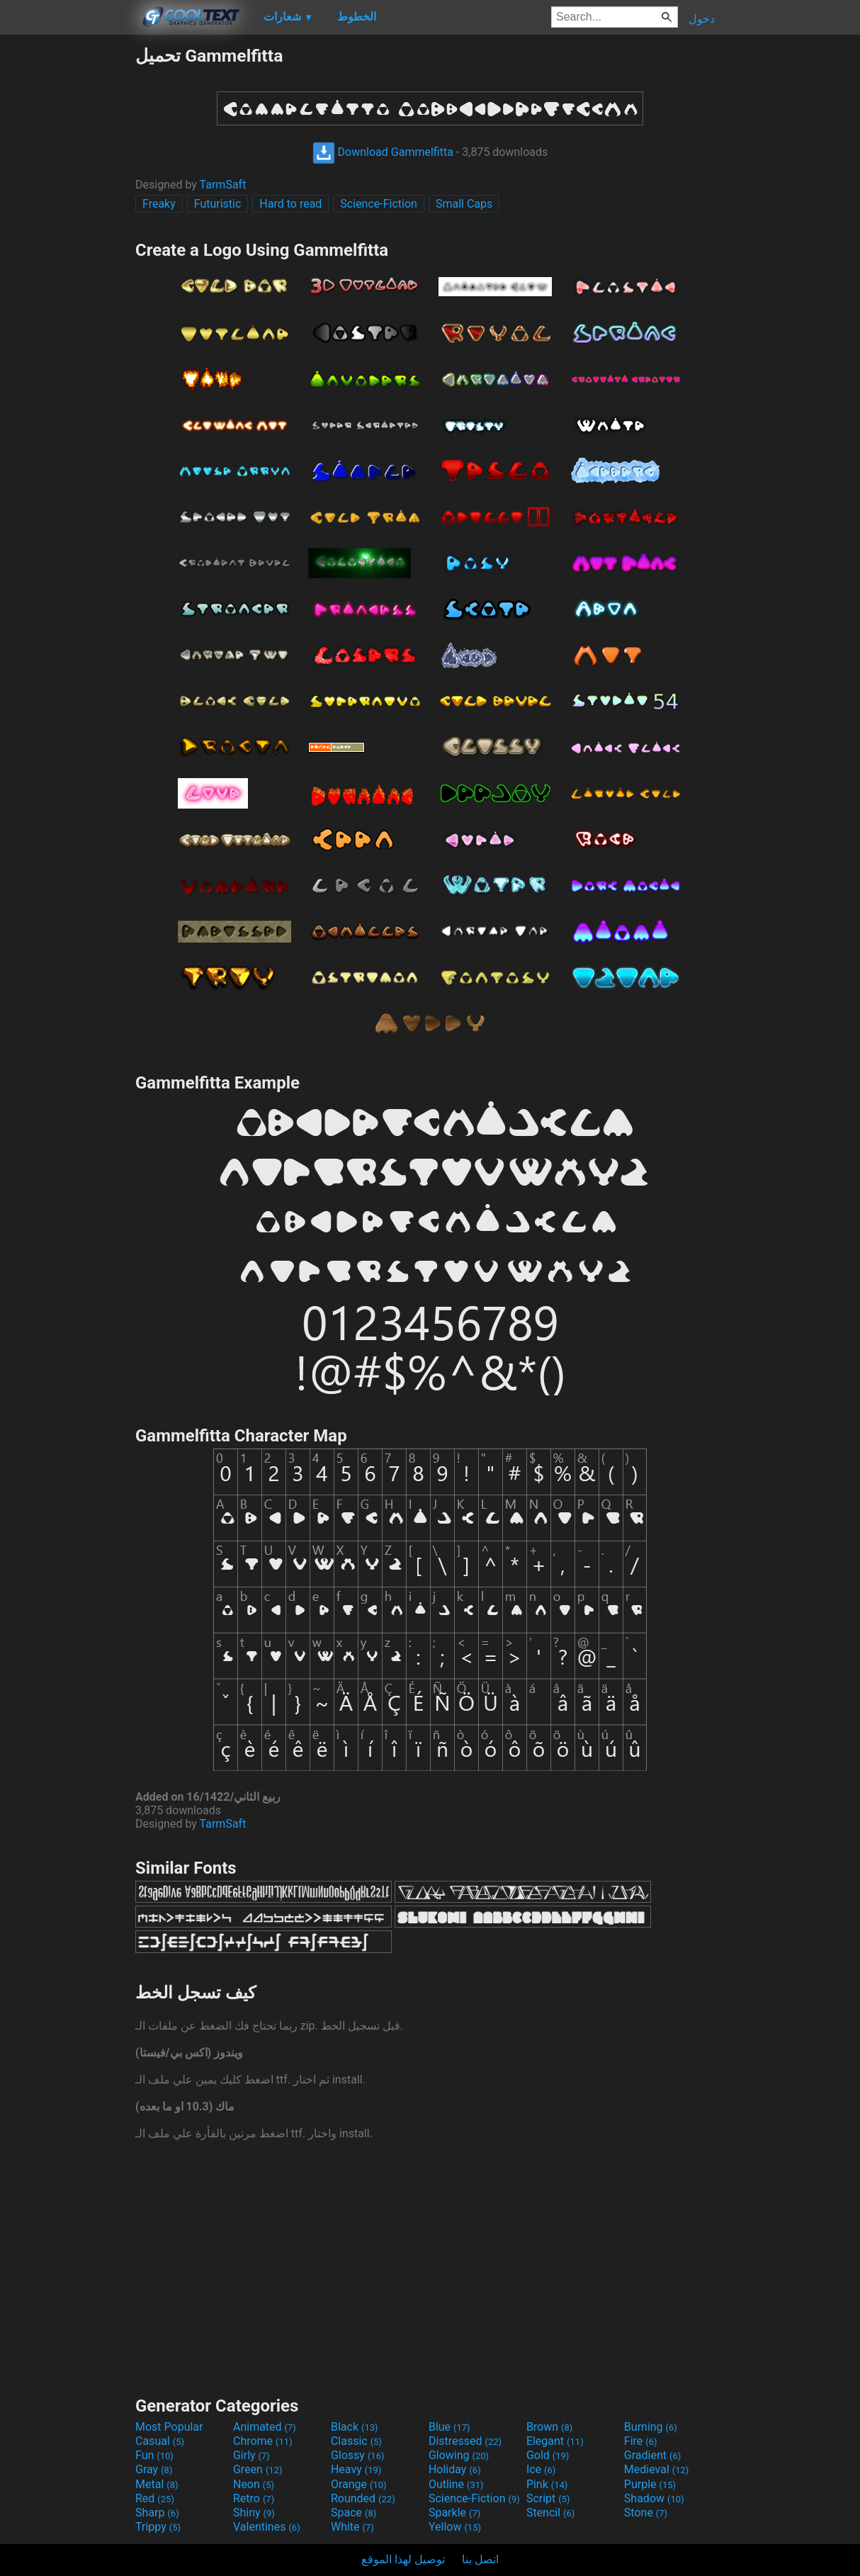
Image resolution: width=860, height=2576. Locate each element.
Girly (251, 2455)
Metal (157, 2484)
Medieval (656, 2469)
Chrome (263, 2441)
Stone (645, 2512)
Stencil (550, 2512)
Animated (264, 2427)
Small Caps (464, 203)
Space (353, 2512)
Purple (650, 2484)
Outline (456, 2484)
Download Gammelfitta (382, 152)
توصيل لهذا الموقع (403, 2559)
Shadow (654, 2498)
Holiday (455, 2469)
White (352, 2526)
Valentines (266, 2526)
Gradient (652, 2455)
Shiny (254, 2512)
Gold (548, 2455)
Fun (154, 2455)
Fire (640, 2441)
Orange (359, 2484)
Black (354, 2427)
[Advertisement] (67, 258)
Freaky (159, 203)
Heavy (356, 2469)
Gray (153, 2469)
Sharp (157, 2512)
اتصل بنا (480, 2559)
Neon (253, 2484)
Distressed (465, 2441)
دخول (702, 19)
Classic (356, 2441)
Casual (159, 2441)
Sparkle (454, 2512)
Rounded (363, 2498)
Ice (540, 2469)
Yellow (455, 2526)
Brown (549, 2427)
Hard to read (290, 203)
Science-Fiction (378, 203)
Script (548, 2498)
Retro (253, 2498)
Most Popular (169, 2427)
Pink (547, 2484)
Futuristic (218, 203)
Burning (650, 2427)
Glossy (358, 2455)
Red (154, 2498)
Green (258, 2469)
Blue (449, 2427)
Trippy (158, 2526)
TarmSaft (223, 184)
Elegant (555, 2441)
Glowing (459, 2455)
